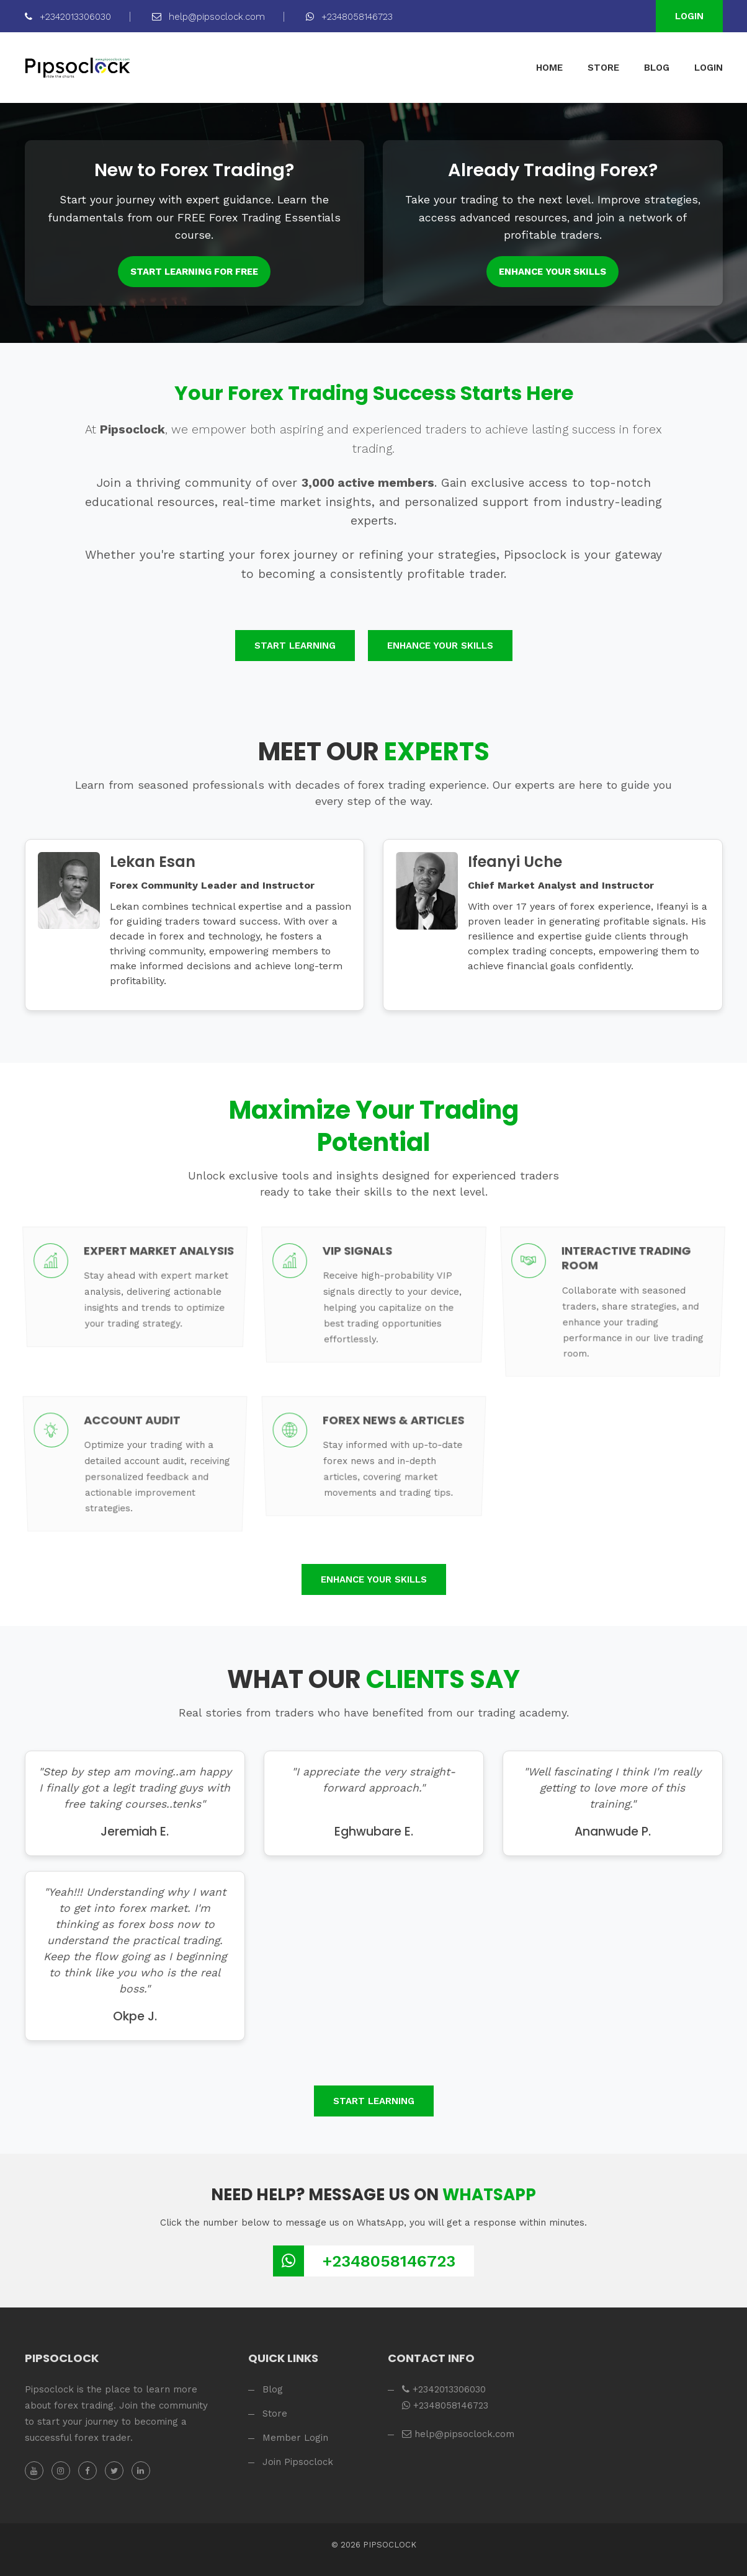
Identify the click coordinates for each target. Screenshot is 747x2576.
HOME (549, 67)
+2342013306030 (68, 16)
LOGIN (708, 67)
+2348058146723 (349, 16)
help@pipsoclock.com (208, 16)
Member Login (295, 2437)
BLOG (656, 67)
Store (274, 2413)
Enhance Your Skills (552, 271)
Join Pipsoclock (297, 2461)
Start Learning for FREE (194, 271)
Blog (272, 2389)
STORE (603, 67)
